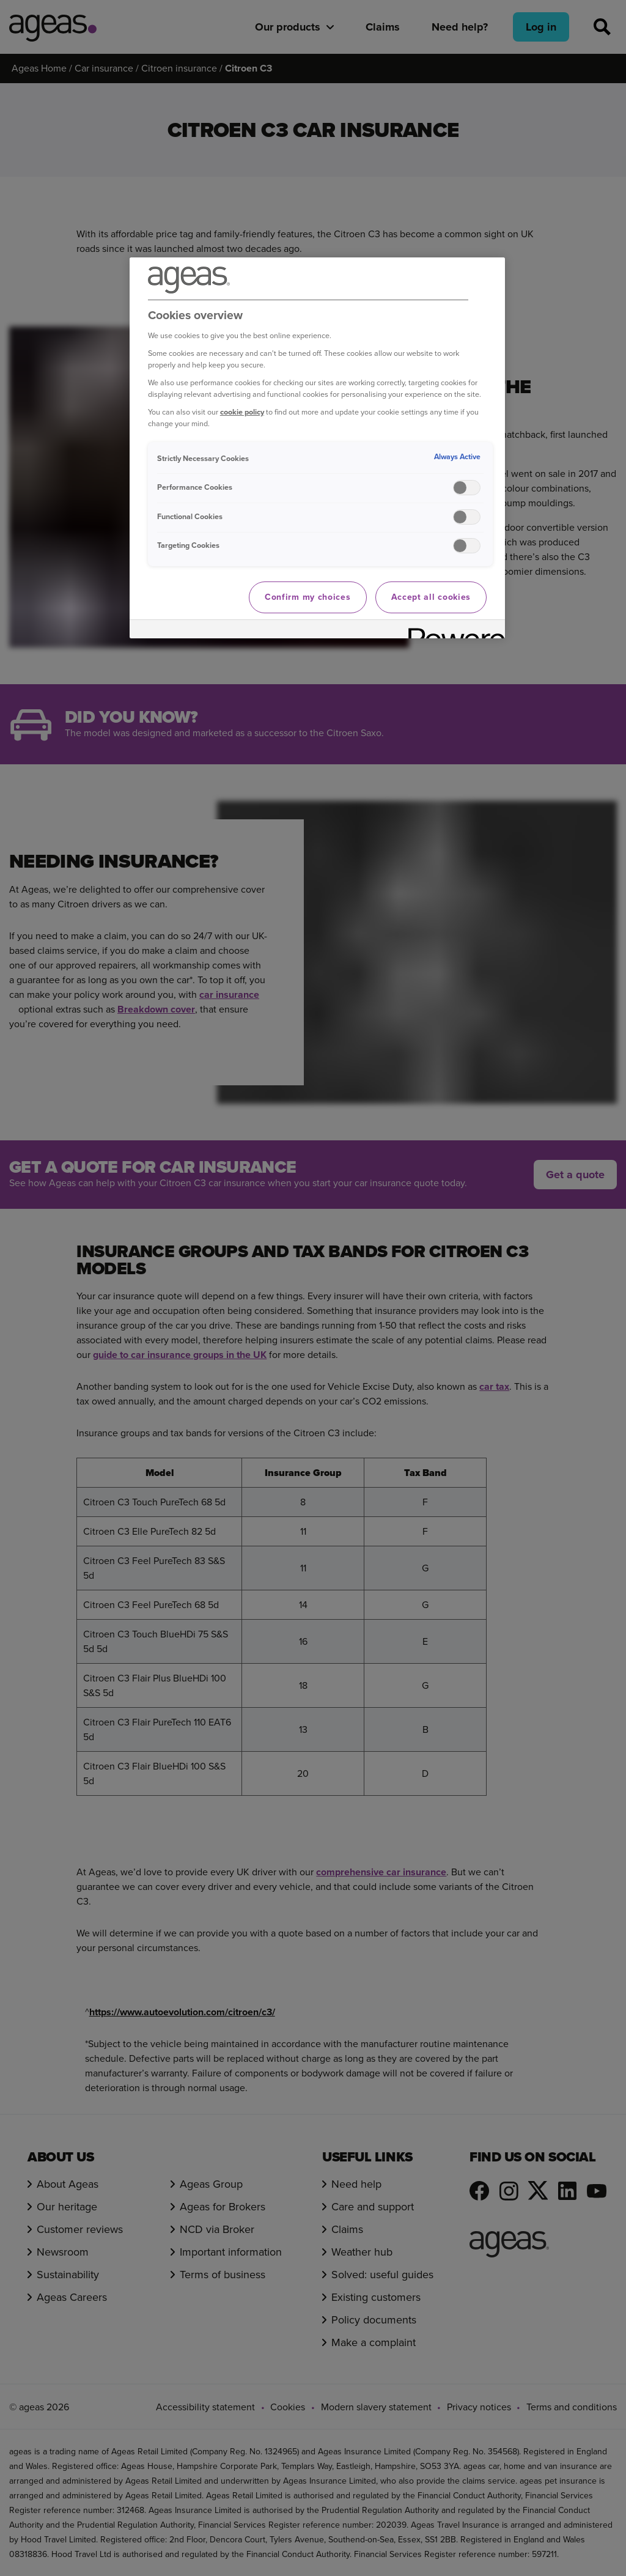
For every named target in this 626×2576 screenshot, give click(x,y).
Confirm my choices (308, 597)
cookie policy (242, 412)
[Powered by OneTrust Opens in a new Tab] (452, 630)
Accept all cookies (431, 597)
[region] (317, 447)
